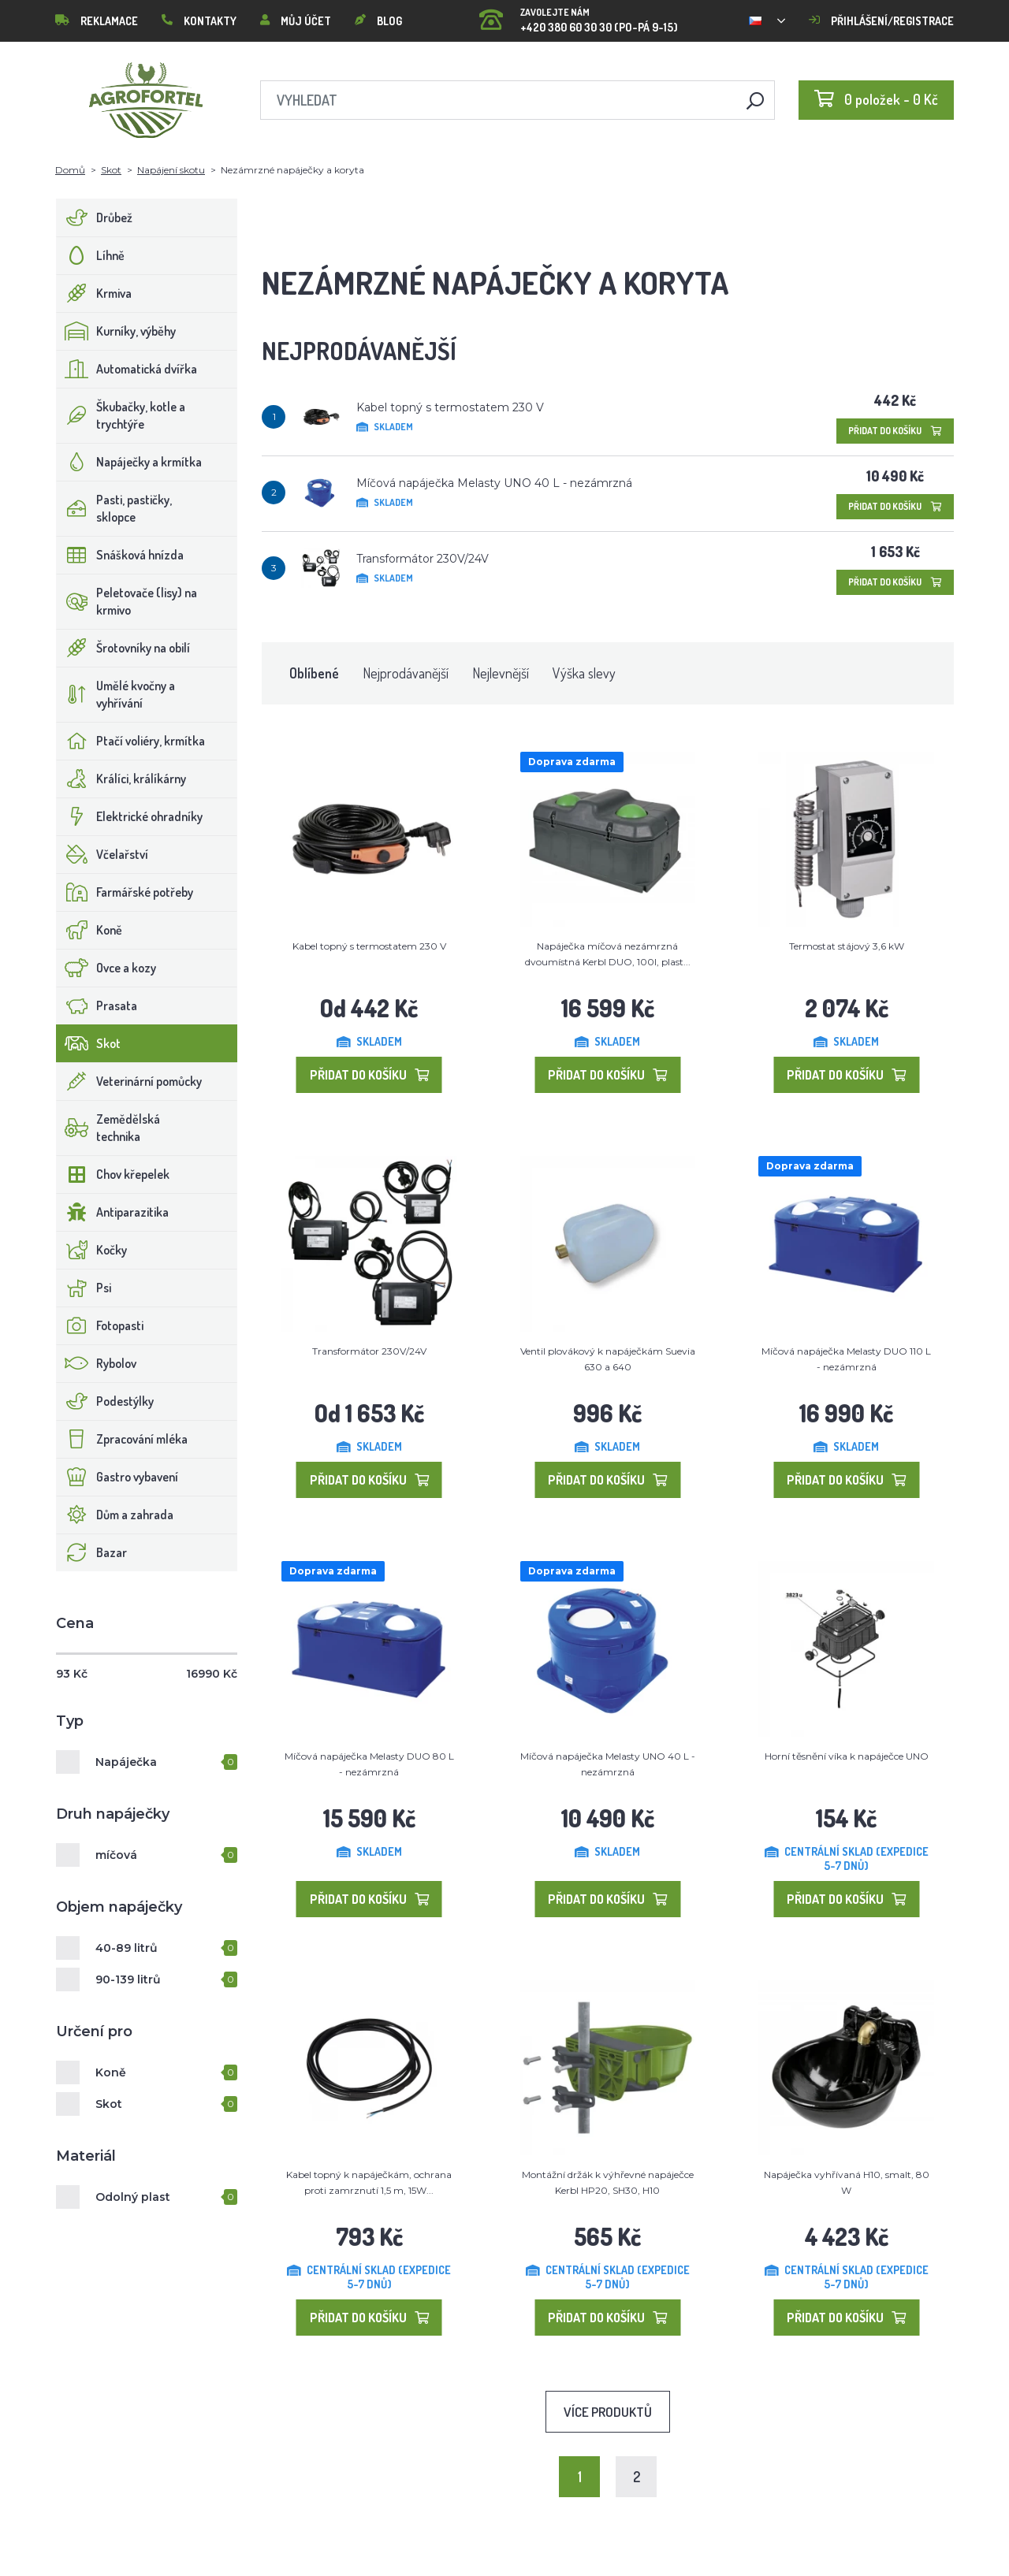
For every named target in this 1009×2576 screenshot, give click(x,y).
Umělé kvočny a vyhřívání (116, 694)
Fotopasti (100, 1325)
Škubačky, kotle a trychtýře (121, 415)
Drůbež (94, 217)
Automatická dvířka (127, 368)
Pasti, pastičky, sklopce (114, 508)
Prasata (97, 1005)
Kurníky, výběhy (116, 331)
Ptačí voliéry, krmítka (131, 740)
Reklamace (96, 21)
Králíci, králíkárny (121, 778)
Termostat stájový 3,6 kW (846, 946)
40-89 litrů (126, 1948)
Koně (89, 930)
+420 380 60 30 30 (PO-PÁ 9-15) (578, 15)
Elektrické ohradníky (130, 816)
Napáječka (126, 1762)
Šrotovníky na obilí (123, 647)
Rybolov (96, 1363)
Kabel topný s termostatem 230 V (450, 407)
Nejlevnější (500, 673)
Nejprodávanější (406, 673)
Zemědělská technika (108, 1127)
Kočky (92, 1249)
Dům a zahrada (115, 1514)
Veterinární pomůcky (129, 1081)
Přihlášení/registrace (881, 21)
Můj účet (295, 21)
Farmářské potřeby (125, 892)
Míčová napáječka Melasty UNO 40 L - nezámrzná (494, 483)
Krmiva (94, 293)
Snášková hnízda (120, 554)
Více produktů (608, 2411)
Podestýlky (105, 1401)
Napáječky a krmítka (129, 461)
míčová (116, 1855)
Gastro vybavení (117, 1476)
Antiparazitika (113, 1212)
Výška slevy (584, 673)
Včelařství (102, 854)
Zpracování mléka (122, 1439)
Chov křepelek (113, 1174)
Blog (378, 21)
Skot (111, 170)
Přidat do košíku (895, 431)
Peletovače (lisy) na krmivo (127, 601)
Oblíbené (314, 673)
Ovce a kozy (106, 967)
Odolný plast (132, 2197)
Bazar (92, 1552)
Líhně (91, 255)
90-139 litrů (128, 1979)
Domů (70, 170)
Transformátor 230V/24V (422, 559)
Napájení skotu (171, 170)
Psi (84, 1287)
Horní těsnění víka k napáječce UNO (847, 1756)
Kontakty (199, 21)
